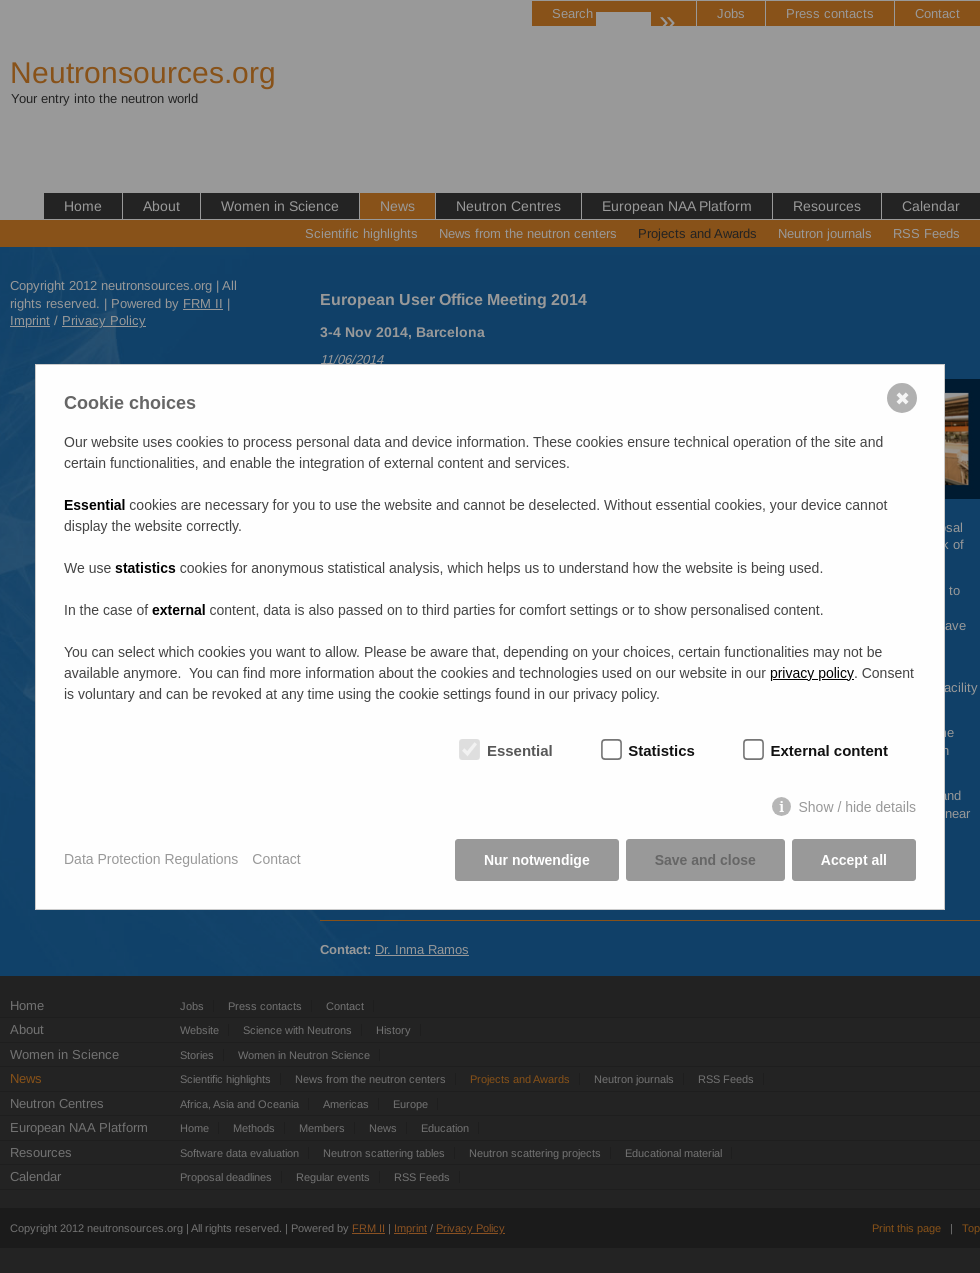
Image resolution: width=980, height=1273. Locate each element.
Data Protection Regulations (151, 859)
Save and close (705, 860)
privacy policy (812, 673)
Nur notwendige (537, 860)
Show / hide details (857, 807)
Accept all (854, 860)
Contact (276, 859)
